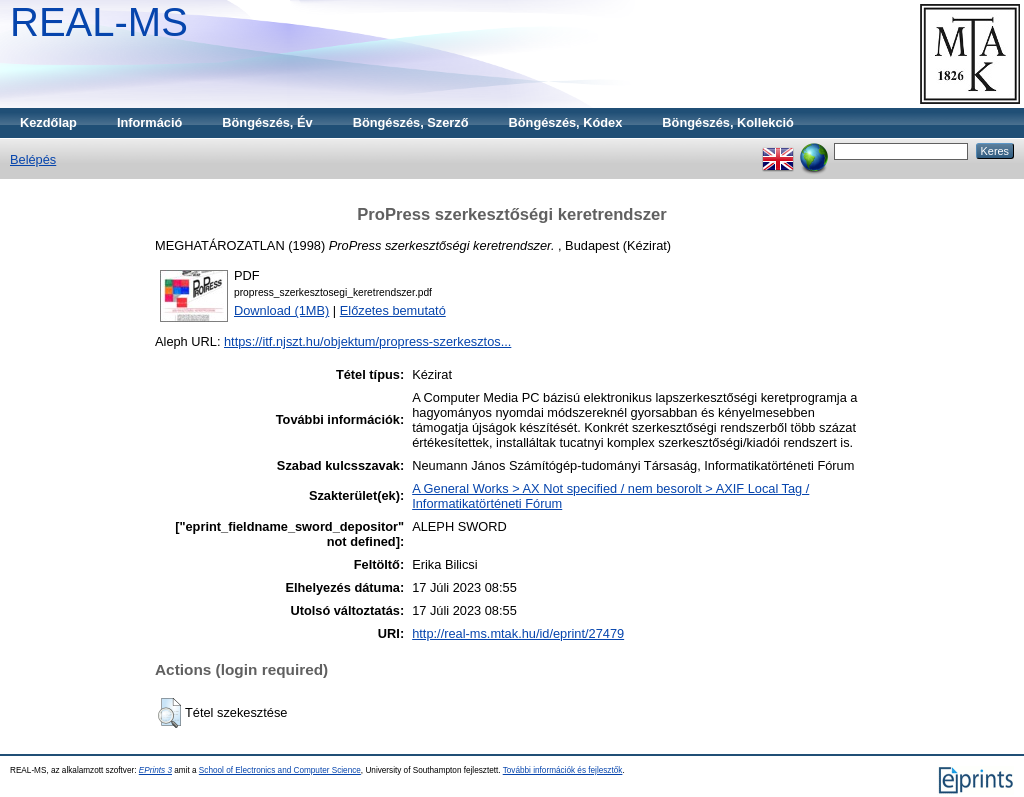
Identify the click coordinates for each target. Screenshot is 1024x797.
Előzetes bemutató (393, 310)
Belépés (33, 159)
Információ (149, 122)
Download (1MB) (281, 310)
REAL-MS (99, 22)
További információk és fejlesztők (563, 770)
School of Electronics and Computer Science (280, 770)
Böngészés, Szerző (411, 122)
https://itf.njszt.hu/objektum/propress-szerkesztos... (367, 341)
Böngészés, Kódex (566, 122)
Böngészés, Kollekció (728, 122)
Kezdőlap (48, 122)
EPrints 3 (155, 770)
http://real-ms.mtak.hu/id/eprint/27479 (518, 633)
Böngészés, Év (267, 122)
